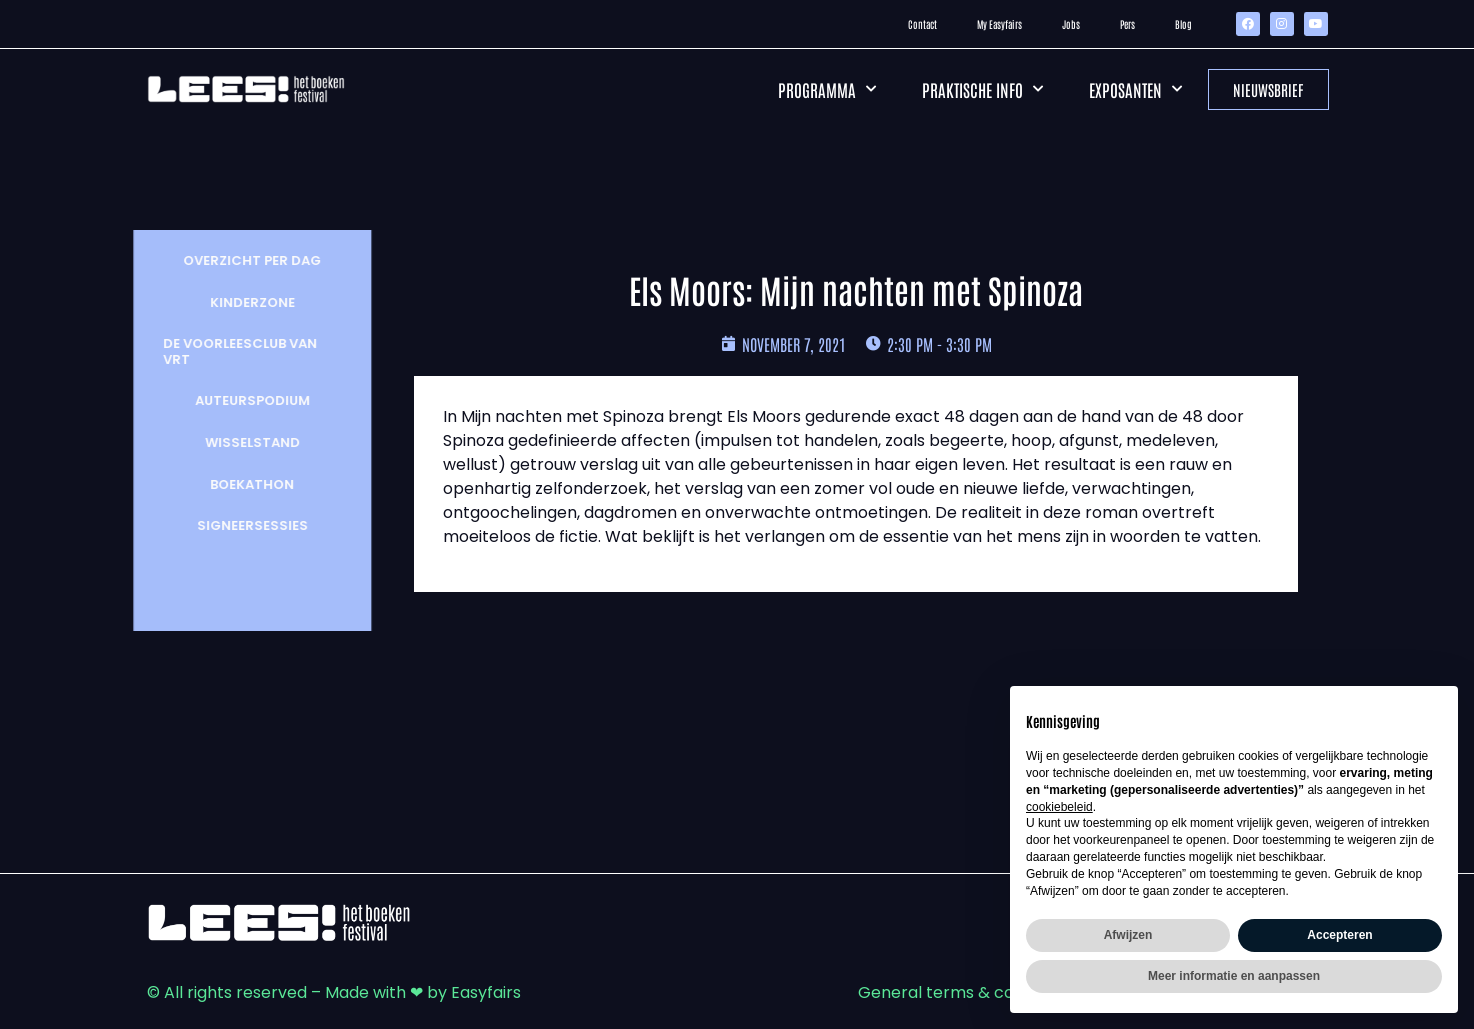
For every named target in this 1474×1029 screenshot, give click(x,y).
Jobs (1071, 23)
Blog (1183, 23)
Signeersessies (241, 525)
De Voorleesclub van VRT (229, 351)
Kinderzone (241, 302)
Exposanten (1135, 89)
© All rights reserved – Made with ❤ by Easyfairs (334, 992)
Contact (922, 23)
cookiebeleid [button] (1059, 807)
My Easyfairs (999, 23)
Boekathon (241, 484)
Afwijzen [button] (1128, 935)
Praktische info (982, 89)
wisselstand (241, 442)
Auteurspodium (241, 400)
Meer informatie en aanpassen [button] (1234, 976)
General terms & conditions (966, 992)
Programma (827, 89)
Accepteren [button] (1339, 935)
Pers (1127, 23)
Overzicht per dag (241, 260)
